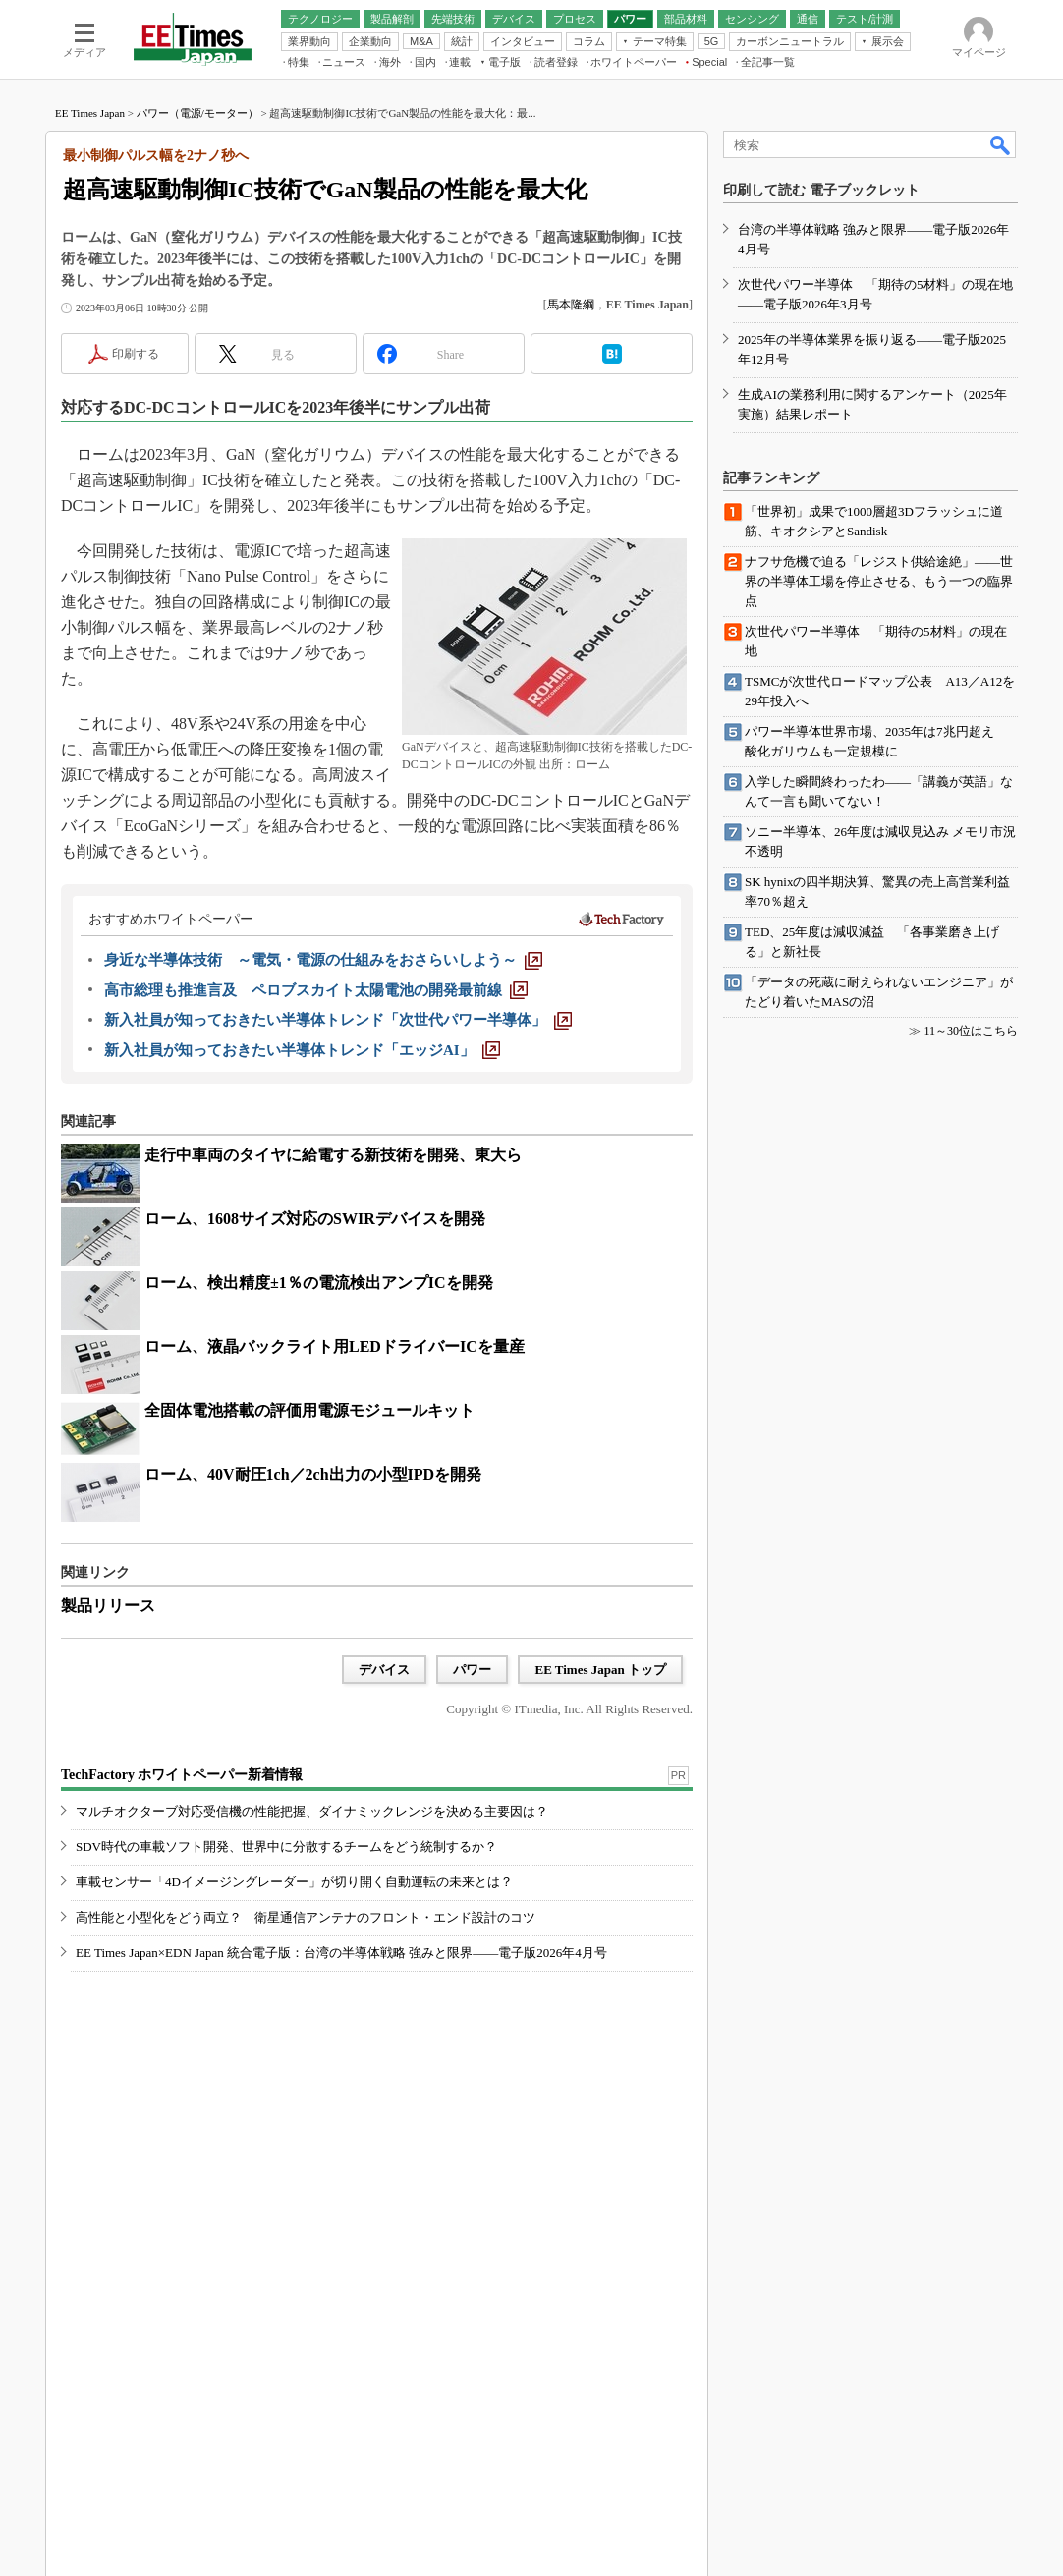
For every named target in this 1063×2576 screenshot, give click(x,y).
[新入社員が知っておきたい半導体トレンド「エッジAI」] (302, 1050)
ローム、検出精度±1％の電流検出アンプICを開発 (318, 1282)
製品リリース (108, 1605)
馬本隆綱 (570, 304)
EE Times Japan (90, 113)
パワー (472, 1669)
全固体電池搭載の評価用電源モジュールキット (309, 1410)
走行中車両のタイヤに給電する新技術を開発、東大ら (333, 1155)
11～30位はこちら (970, 1030)
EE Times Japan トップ (600, 1669)
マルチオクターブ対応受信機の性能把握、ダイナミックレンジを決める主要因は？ (312, 1811)
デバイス (384, 1669)
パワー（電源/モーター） (197, 113)
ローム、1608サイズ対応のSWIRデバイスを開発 (314, 1218)
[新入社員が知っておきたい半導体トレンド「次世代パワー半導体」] (338, 1020)
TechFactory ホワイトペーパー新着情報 (182, 1774)
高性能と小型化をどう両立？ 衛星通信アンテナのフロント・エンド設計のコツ (305, 1917)
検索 (1001, 144)
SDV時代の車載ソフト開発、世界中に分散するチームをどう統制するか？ (286, 1846)
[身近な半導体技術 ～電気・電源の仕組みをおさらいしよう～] (323, 960)
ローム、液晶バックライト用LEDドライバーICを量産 (334, 1346)
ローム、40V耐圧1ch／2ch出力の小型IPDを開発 (312, 1474)
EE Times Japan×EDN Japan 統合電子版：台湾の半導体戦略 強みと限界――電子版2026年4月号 (341, 1952)
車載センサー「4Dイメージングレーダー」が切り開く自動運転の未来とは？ (294, 1882)
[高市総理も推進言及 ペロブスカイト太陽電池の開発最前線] (316, 990)
